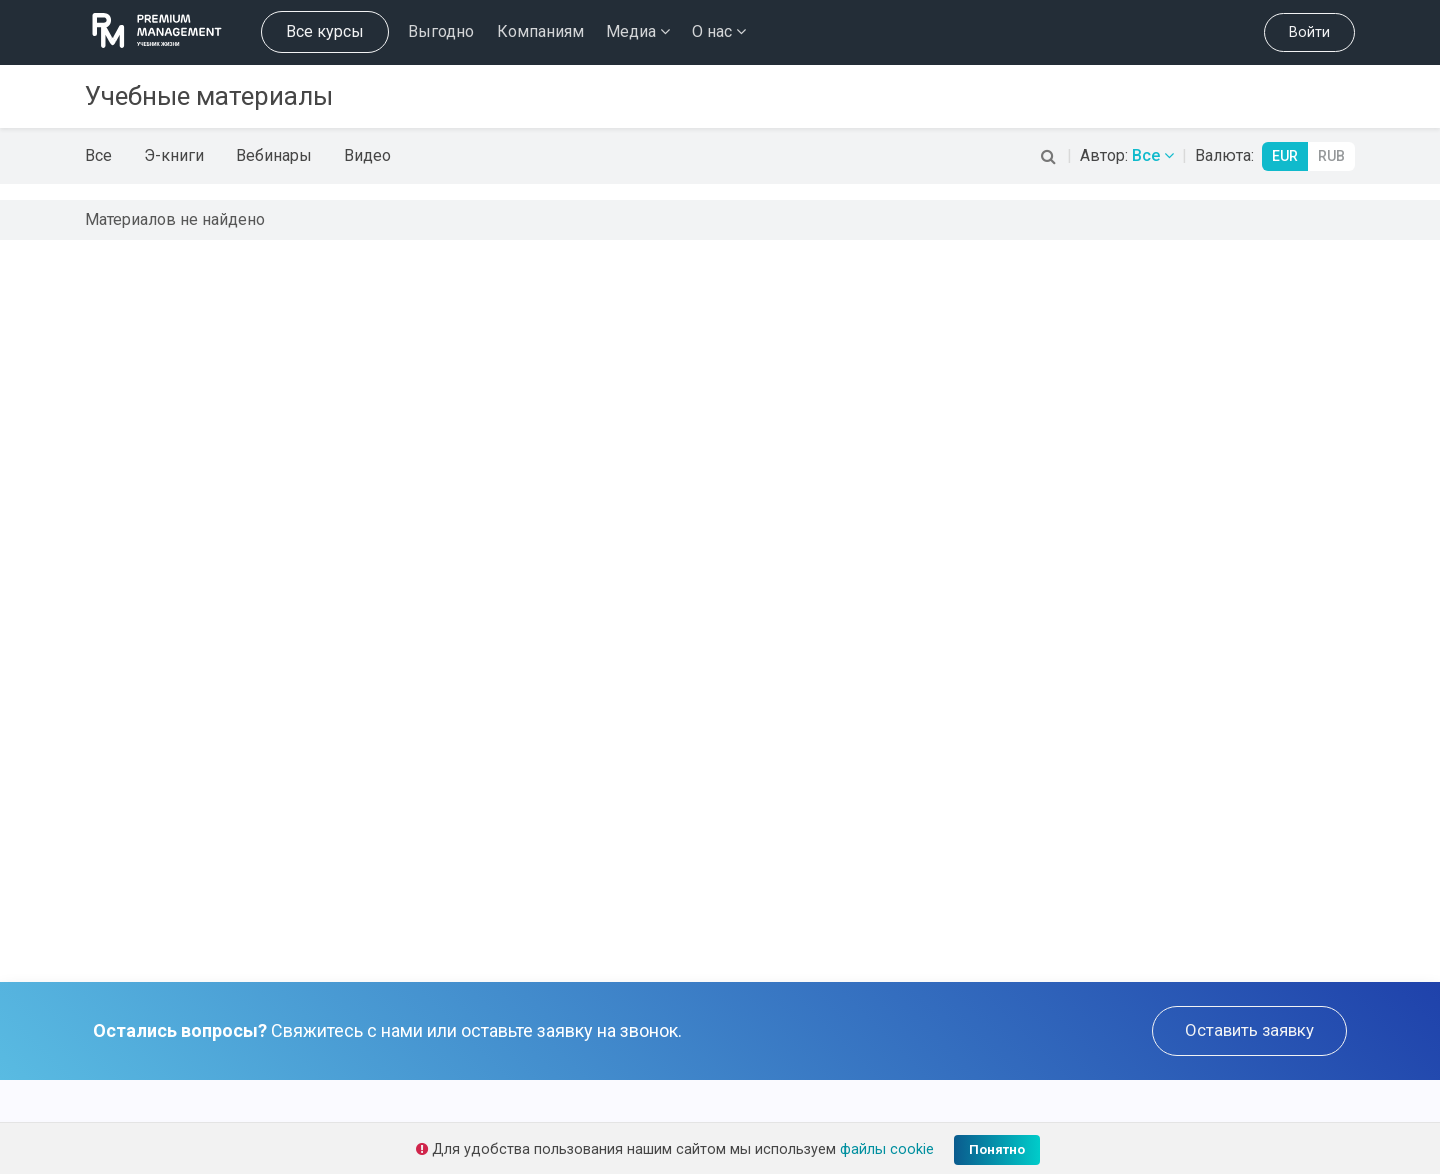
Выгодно (441, 31)
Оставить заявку (1249, 1030)
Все (98, 155)
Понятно (997, 1149)
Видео (367, 155)
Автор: (1127, 155)
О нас (719, 31)
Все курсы (325, 31)
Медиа (638, 31)
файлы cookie (887, 1149)
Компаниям (540, 31)
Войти (1309, 32)
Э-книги (174, 155)
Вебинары (274, 155)
